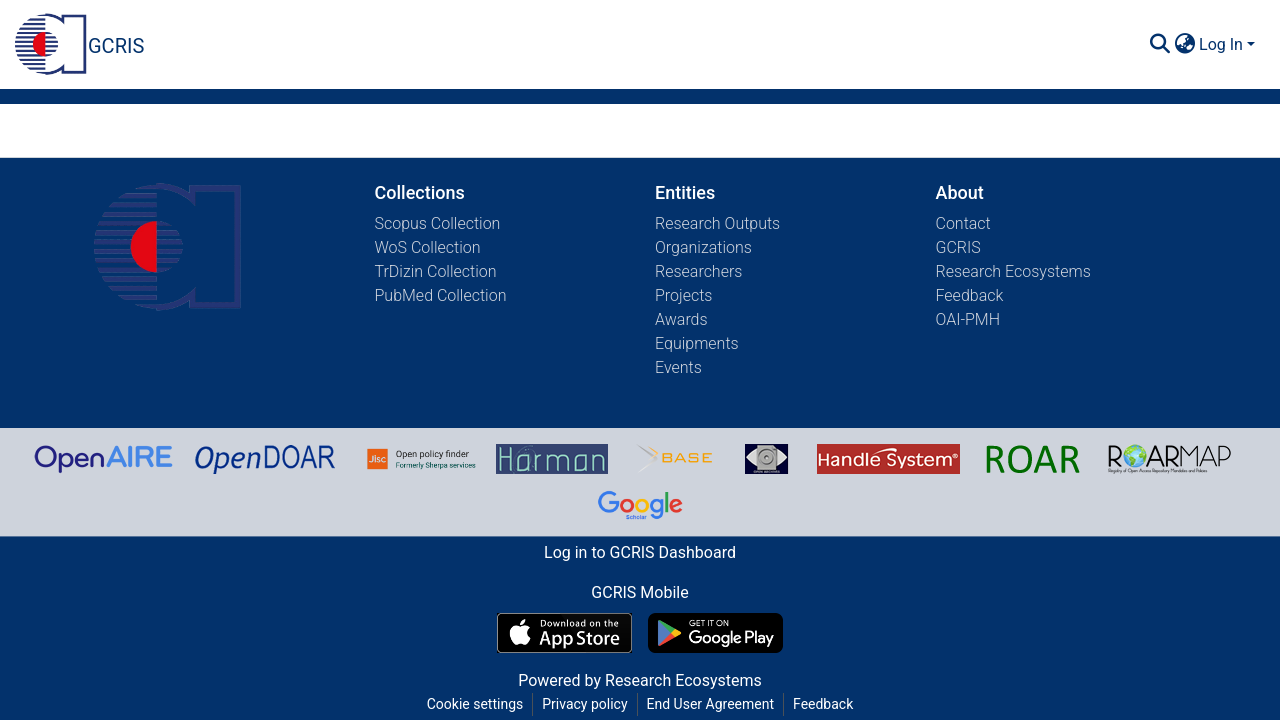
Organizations (703, 247)
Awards (681, 319)
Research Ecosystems (1013, 271)
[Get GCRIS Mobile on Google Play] (715, 633)
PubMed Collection (441, 295)
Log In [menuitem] (1221, 44)
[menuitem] (1184, 45)
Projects (683, 295)
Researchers (698, 271)
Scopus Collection (438, 223)
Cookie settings (475, 704)
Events (678, 367)
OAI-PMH (968, 319)
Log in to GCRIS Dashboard (640, 552)
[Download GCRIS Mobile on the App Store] (564, 633)
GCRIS (958, 247)
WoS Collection (428, 247)
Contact (963, 223)
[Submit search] (1159, 45)
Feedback (970, 295)
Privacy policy (584, 704)
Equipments (697, 343)
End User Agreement (710, 704)
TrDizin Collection (436, 271)
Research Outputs (717, 223)
